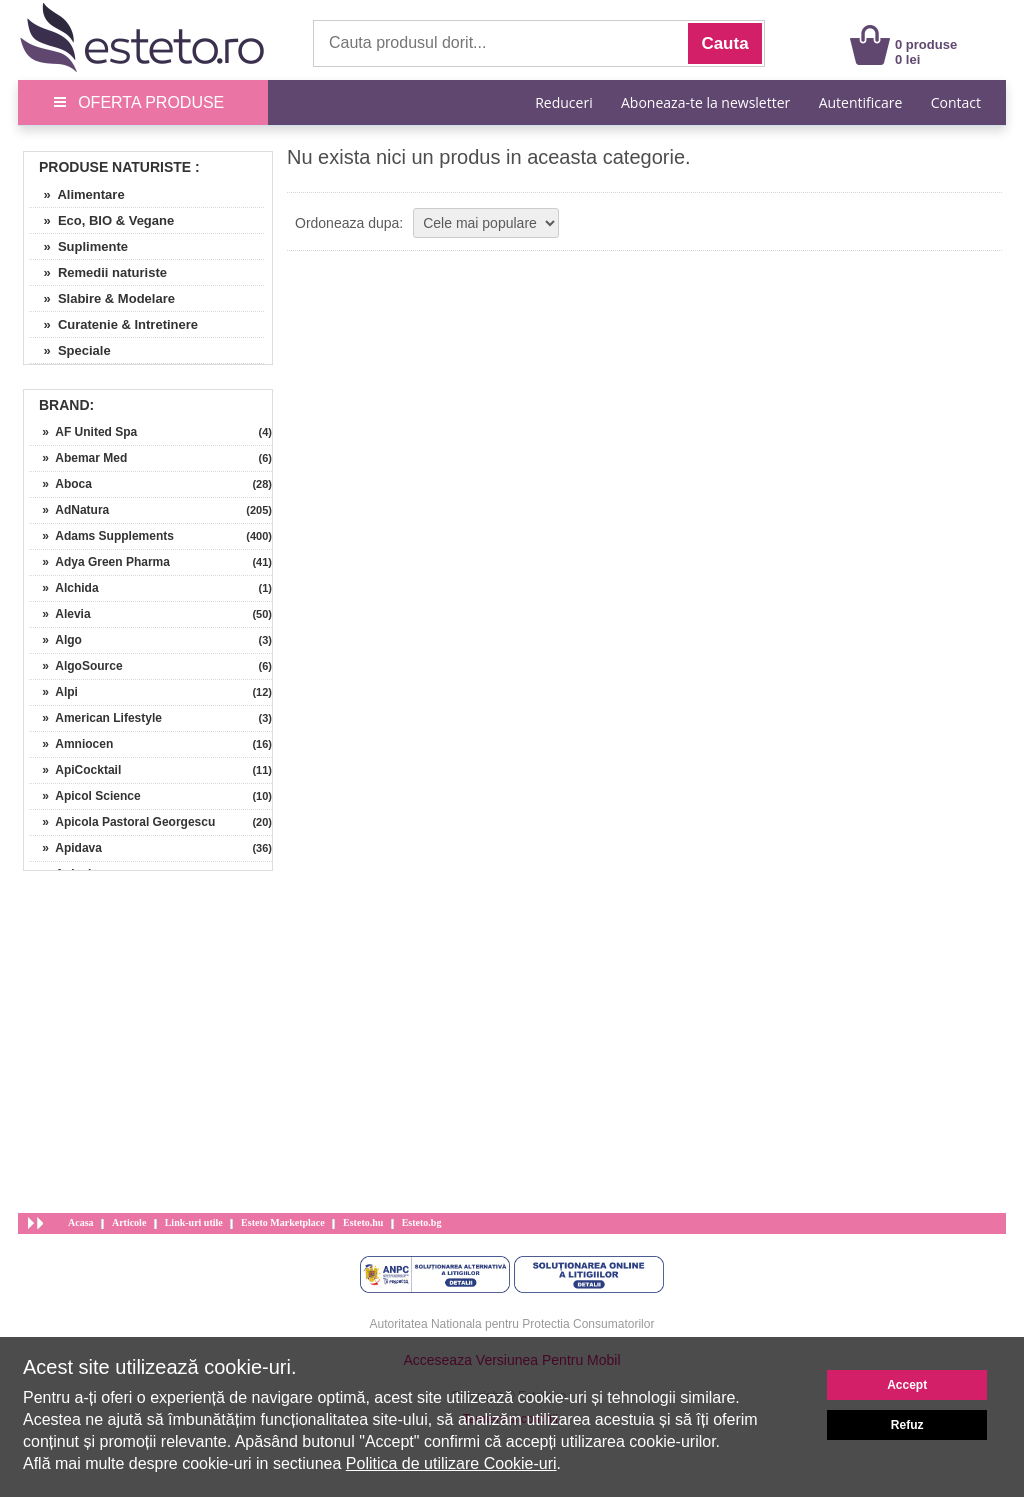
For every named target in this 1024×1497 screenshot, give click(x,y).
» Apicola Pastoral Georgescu (122, 822)
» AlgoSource (76, 666)
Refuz (907, 1425)
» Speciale (70, 350)
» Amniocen (71, 744)
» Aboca (60, 484)
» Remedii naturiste (98, 272)
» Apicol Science (85, 796)
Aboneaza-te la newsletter (705, 102)
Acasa (81, 1222)
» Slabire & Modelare (102, 298)
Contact (956, 102)
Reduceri (563, 102)
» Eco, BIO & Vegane (101, 220)
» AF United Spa (83, 432)
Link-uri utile (194, 1222)
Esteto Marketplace (283, 1222)
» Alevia (60, 614)
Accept (907, 1385)
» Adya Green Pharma (99, 562)
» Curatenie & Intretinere (113, 324)
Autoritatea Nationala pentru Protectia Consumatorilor (512, 1324)
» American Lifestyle (95, 718)
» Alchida (64, 588)
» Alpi (53, 692)
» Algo (55, 640)
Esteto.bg (422, 1222)
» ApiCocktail (75, 770)
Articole (129, 1222)
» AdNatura (69, 510)
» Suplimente (78, 246)
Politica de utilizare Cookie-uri (451, 1463)
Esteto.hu (363, 1222)
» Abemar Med (78, 458)
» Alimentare (77, 194)
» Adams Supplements (101, 536)
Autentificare (861, 102)
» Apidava (65, 848)
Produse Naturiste (115, 167)
